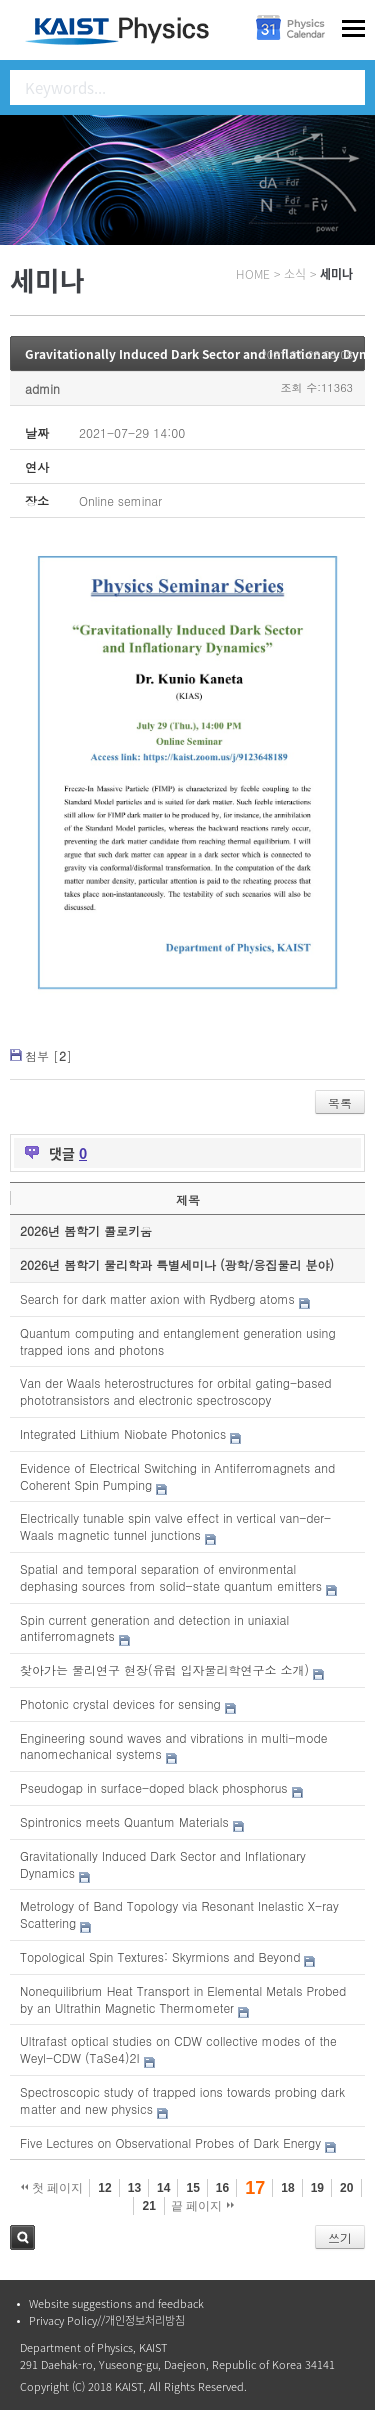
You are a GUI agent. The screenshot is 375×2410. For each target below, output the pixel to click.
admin (42, 388)
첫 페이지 (52, 2188)
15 (192, 2188)
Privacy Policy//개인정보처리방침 (107, 2320)
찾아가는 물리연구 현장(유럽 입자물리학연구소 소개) (164, 1669)
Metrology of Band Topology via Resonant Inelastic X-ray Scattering (179, 1914)
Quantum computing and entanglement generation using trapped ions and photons (178, 1341)
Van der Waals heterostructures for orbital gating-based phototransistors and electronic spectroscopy (175, 1391)
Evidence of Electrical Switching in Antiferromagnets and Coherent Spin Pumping (177, 1476)
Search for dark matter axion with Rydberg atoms (157, 1298)
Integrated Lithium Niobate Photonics (123, 1433)
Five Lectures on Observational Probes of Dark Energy (170, 2142)
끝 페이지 (202, 2206)
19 (317, 2188)
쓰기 (340, 2237)
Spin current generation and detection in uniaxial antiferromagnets (154, 1628)
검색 (22, 2237)
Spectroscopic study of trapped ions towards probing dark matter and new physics (182, 2100)
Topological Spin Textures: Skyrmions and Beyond (160, 1956)
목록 (340, 1102)
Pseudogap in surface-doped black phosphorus (154, 1787)
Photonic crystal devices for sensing (120, 1703)
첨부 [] (48, 1055)
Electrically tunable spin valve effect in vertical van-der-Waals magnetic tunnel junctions (175, 1526)
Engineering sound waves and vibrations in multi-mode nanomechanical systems (173, 1746)
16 (222, 2188)
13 (134, 2188)
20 (346, 2188)
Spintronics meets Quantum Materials (124, 1821)
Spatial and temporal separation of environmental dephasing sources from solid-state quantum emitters (171, 1577)
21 (148, 2206)
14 (163, 2188)
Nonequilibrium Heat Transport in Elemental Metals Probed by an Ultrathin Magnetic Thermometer (183, 1999)
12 (104, 2188)
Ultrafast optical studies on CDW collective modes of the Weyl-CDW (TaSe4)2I (178, 2049)
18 (287, 2188)
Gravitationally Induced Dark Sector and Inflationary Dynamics (163, 1864)
